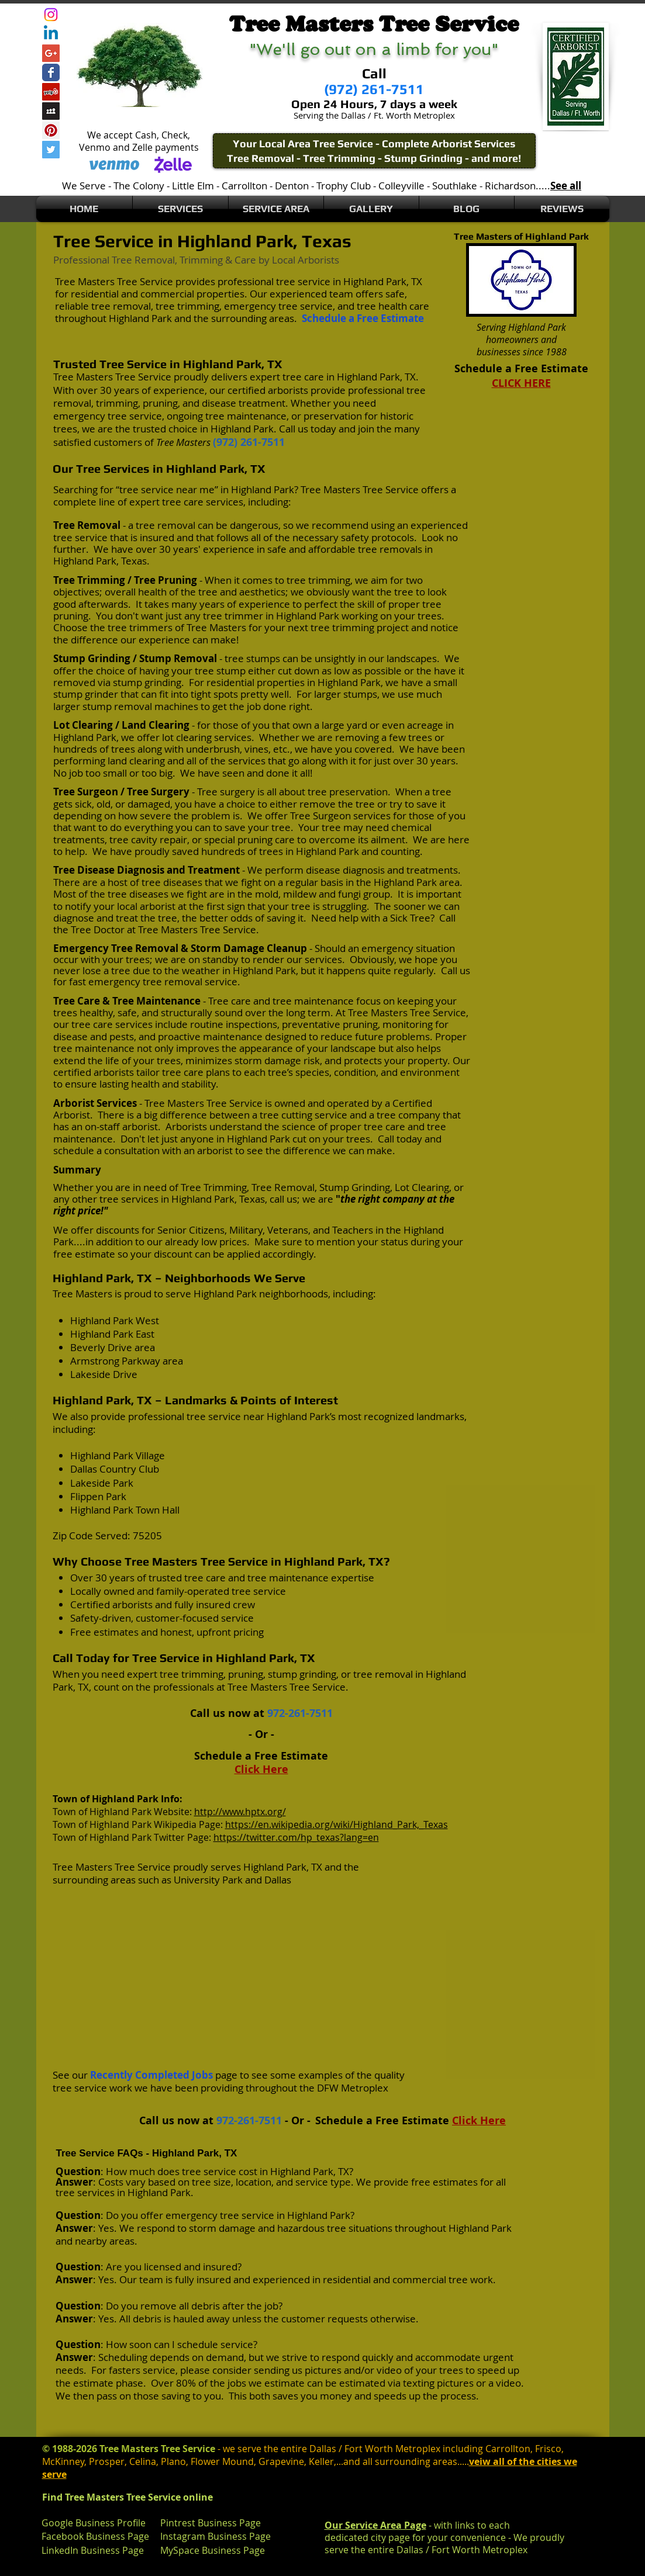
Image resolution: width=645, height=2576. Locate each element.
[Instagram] (51, 14)
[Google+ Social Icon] (51, 53)
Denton (292, 185)
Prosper (107, 2461)
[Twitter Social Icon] (51, 149)
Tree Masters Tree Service (114, 281)
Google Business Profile (94, 2522)
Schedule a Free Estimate (363, 318)
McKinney (63, 2461)
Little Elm (193, 185)
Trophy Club (343, 185)
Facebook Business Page (95, 2536)
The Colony (138, 185)
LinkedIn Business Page (93, 2550)
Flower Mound (222, 2461)
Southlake (454, 185)
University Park (208, 1879)
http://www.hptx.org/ (240, 1811)
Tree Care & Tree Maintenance (127, 1000)
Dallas (277, 1879)
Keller (321, 2461)
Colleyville (401, 185)
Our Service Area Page (375, 2525)
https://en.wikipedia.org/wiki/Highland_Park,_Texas (336, 1824)
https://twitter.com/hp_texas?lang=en (296, 1837)
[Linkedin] (51, 34)
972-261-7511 (300, 1713)
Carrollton (244, 185)
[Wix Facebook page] (51, 72)
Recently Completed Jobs (151, 2075)
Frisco (548, 2448)
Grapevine (281, 2461)
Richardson (510, 185)
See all (565, 185)
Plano (173, 2461)
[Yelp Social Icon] (51, 92)
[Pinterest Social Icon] (51, 130)
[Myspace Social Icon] (51, 111)
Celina (142, 2461)
